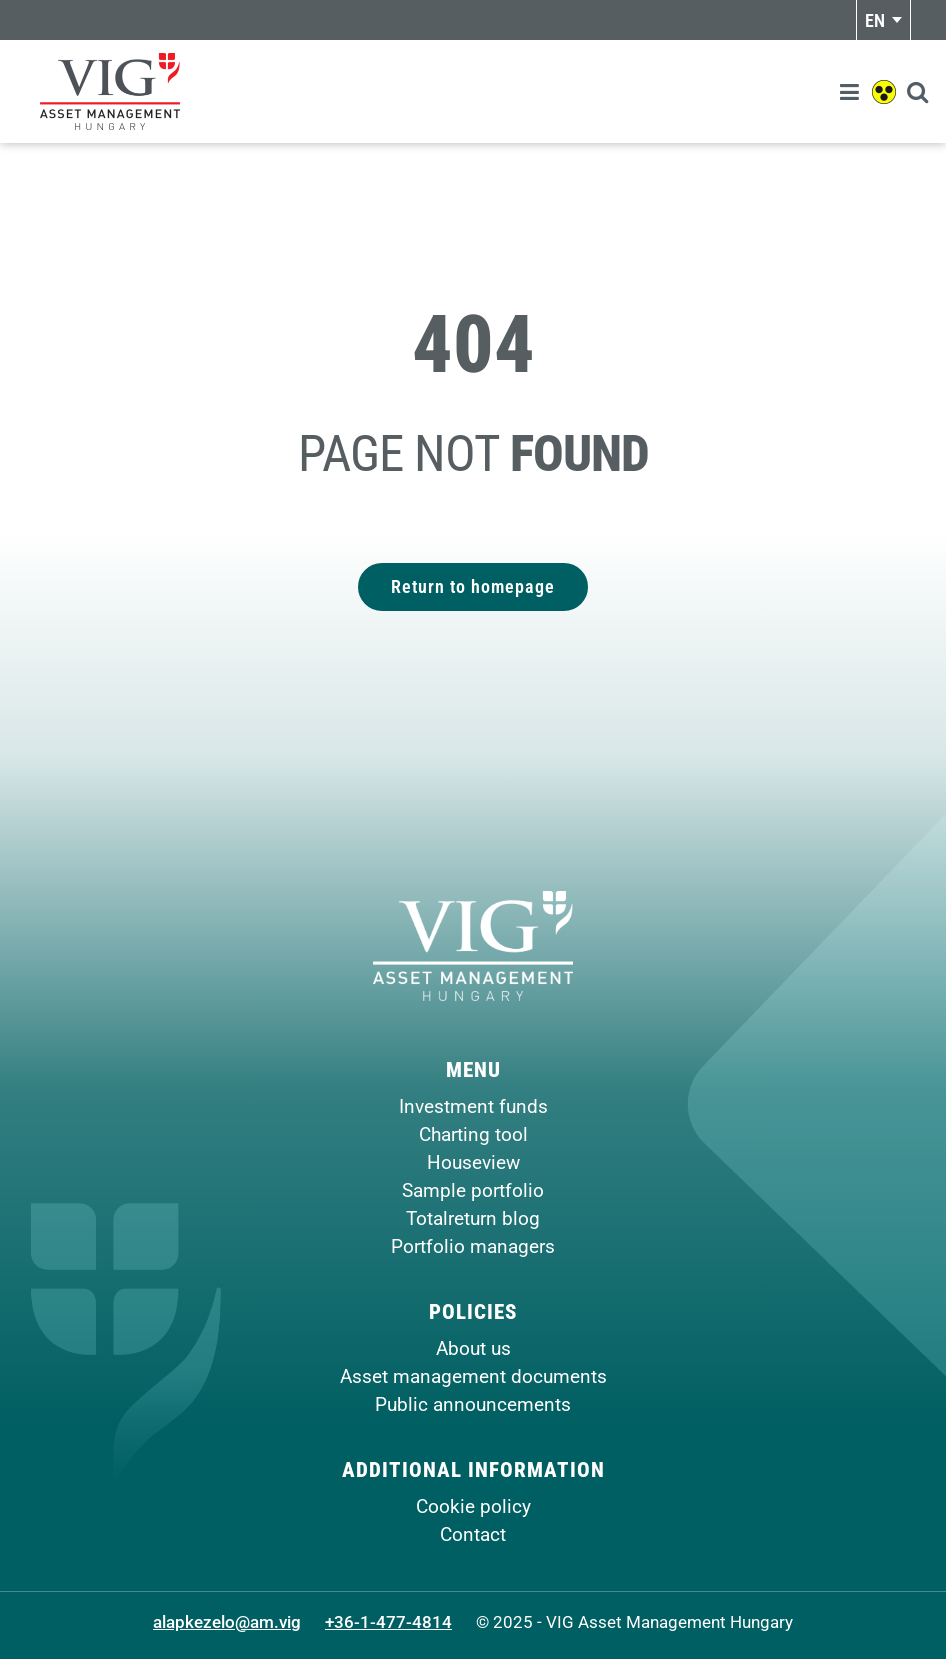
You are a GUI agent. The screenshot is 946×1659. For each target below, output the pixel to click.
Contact (473, 1534)
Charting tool (473, 1134)
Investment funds (473, 1106)
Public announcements (473, 1404)
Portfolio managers (473, 1246)
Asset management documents (473, 1376)
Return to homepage (473, 586)
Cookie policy (473, 1506)
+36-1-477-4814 (388, 1622)
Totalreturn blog (473, 1218)
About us (473, 1348)
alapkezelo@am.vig (227, 1622)
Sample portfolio (473, 1190)
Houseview (473, 1162)
